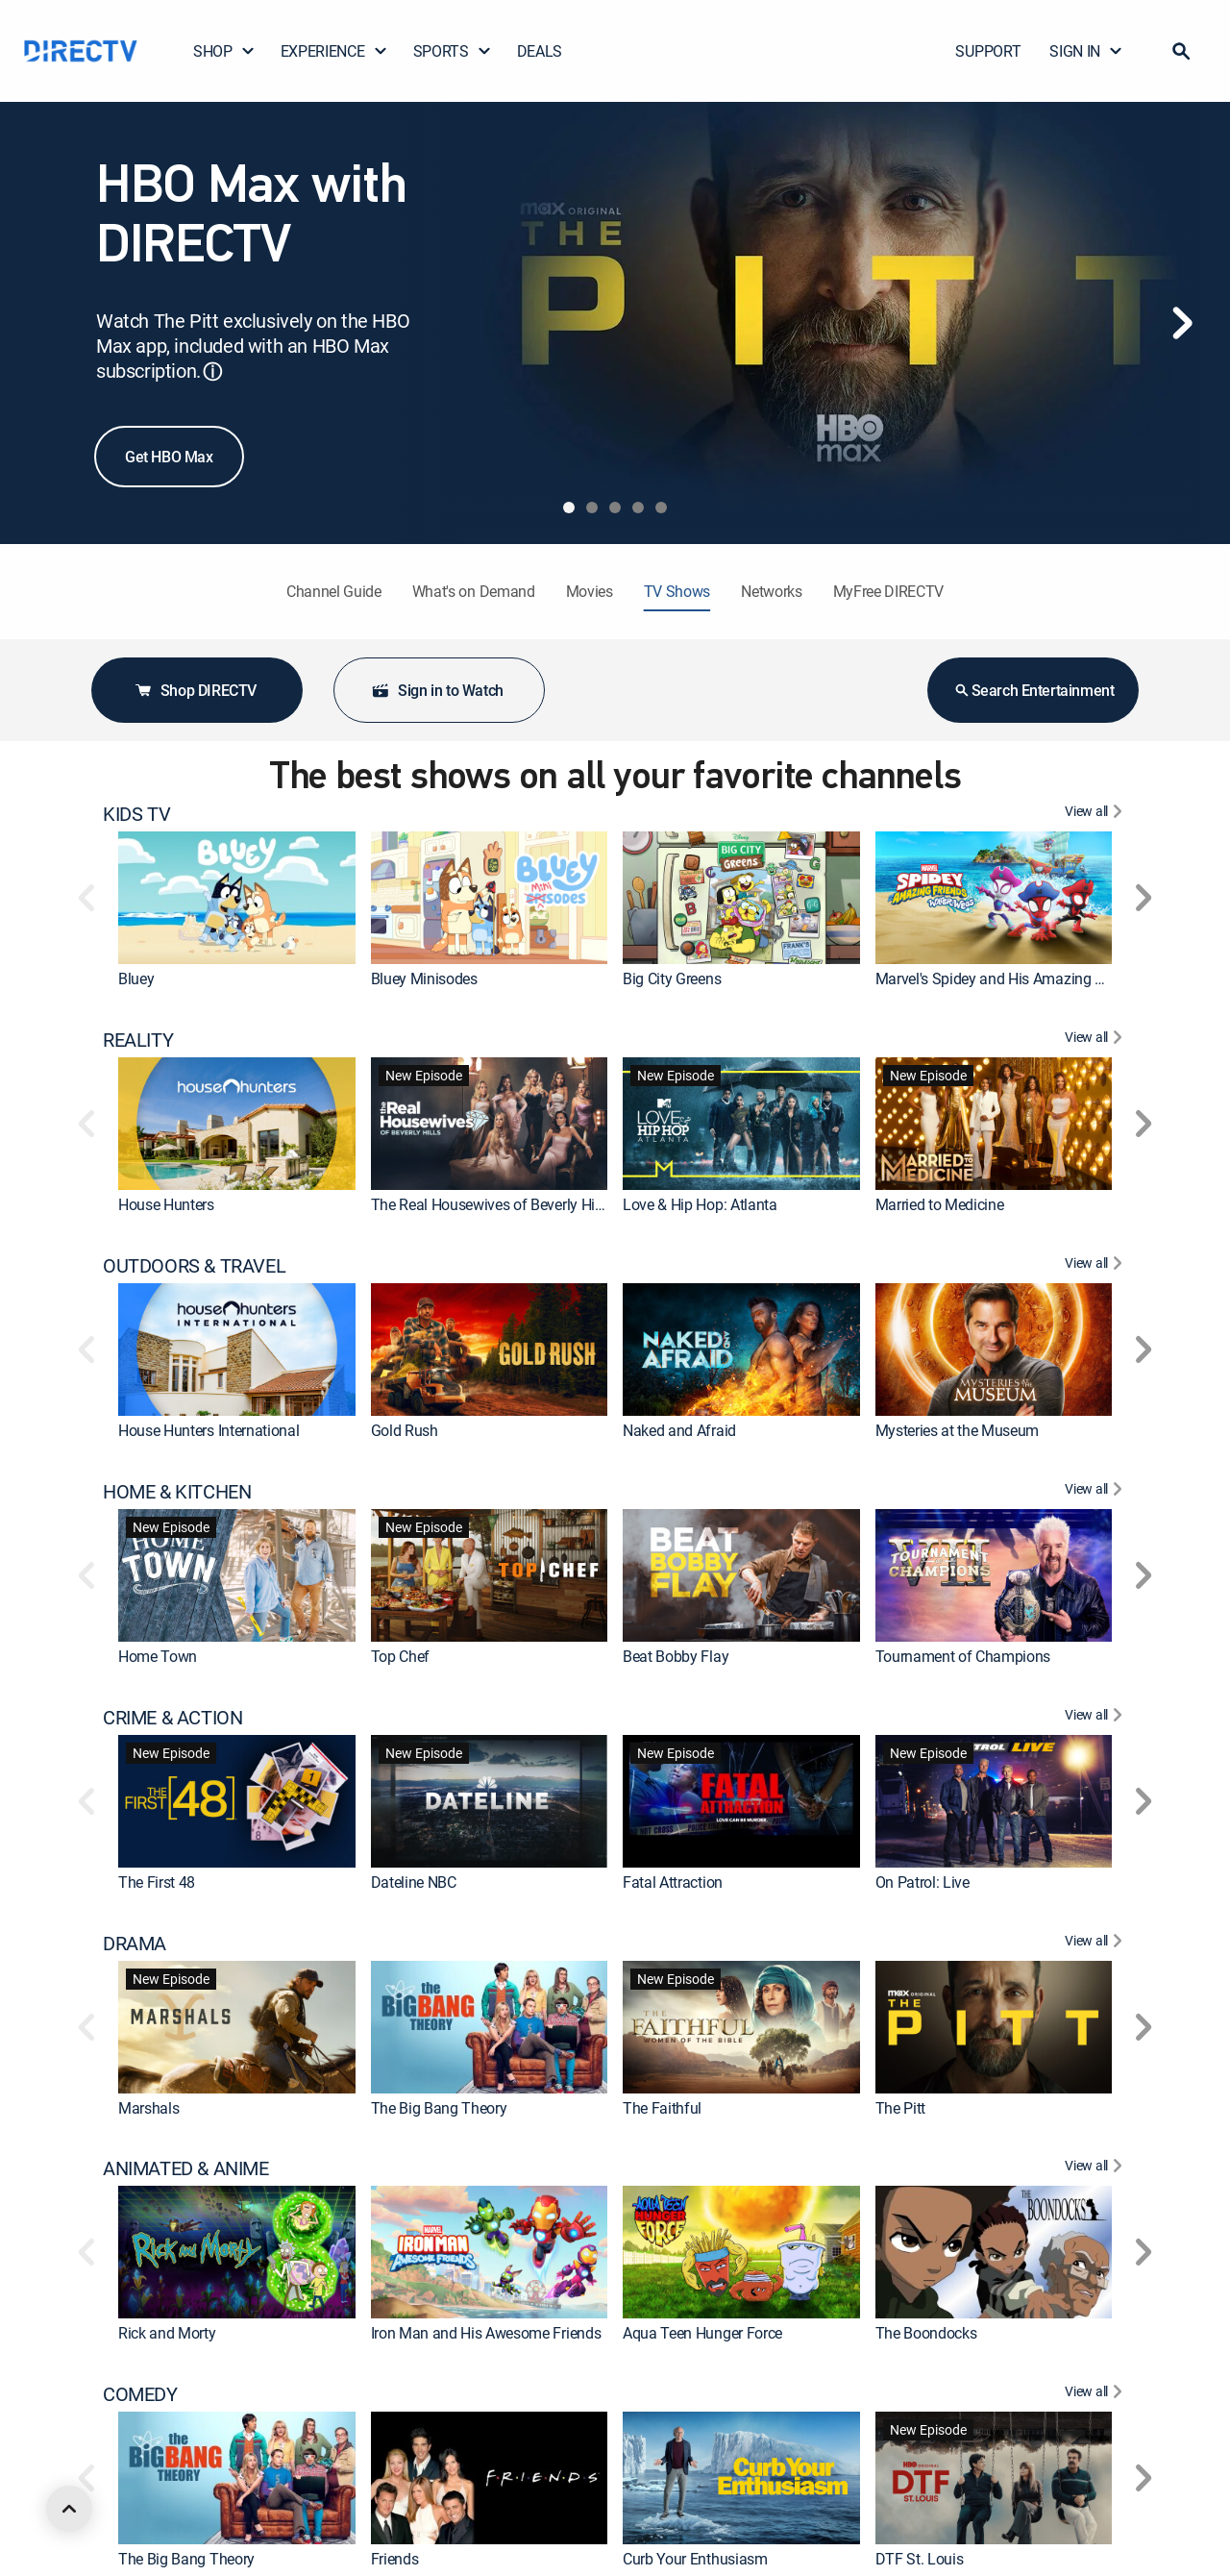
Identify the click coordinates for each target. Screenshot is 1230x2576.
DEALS (539, 51)
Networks (771, 591)
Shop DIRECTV (195, 690)
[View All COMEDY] (1096, 2394)
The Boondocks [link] (926, 2332)
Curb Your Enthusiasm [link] (695, 2558)
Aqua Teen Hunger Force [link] (702, 2332)
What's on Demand (473, 591)
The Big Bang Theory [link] (439, 2107)
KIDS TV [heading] (136, 814)
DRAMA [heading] (134, 1943)
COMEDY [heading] (140, 2394)
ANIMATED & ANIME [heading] (186, 2168)
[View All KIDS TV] (1096, 814)
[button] (1181, 50)
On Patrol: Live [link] (922, 1882)
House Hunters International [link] (208, 1430)
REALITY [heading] (138, 1040)
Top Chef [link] (400, 1656)
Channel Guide (333, 591)
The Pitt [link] (900, 2107)
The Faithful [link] (662, 2107)
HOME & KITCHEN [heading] (177, 1491)
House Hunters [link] (166, 1204)
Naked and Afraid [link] (679, 1430)
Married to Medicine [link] (939, 1204)
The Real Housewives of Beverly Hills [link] (490, 1204)
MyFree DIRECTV (889, 591)
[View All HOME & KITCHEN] (1096, 1491)
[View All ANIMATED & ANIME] (1096, 2168)
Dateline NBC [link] (413, 1882)
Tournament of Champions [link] (963, 1656)
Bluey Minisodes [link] (424, 978)
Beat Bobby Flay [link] (675, 1656)
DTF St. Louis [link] (919, 2558)
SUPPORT (988, 51)
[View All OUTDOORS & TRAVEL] (1096, 1265)
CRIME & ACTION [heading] (172, 1717)
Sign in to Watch (437, 690)
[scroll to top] (69, 2509)
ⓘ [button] (212, 371)
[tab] (569, 507)
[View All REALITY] (1096, 1040)
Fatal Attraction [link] (673, 1882)
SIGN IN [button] (1086, 51)
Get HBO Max (169, 456)
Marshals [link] (148, 2107)
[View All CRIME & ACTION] (1096, 1717)
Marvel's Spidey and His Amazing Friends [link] (1009, 978)
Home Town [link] (157, 1656)
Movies (589, 591)
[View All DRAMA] (1096, 1943)
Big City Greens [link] (672, 978)
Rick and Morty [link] (167, 2332)
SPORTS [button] (452, 51)
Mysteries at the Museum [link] (957, 1430)
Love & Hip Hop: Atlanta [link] (700, 1204)
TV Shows (677, 591)
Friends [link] (395, 2558)
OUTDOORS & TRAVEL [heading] (194, 1265)
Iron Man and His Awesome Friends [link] (486, 2332)
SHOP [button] (224, 51)
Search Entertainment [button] (1033, 690)
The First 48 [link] (156, 1882)
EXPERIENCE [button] (334, 51)
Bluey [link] (136, 978)
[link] (237, 897)
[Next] (1182, 323)
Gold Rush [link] (404, 1430)
